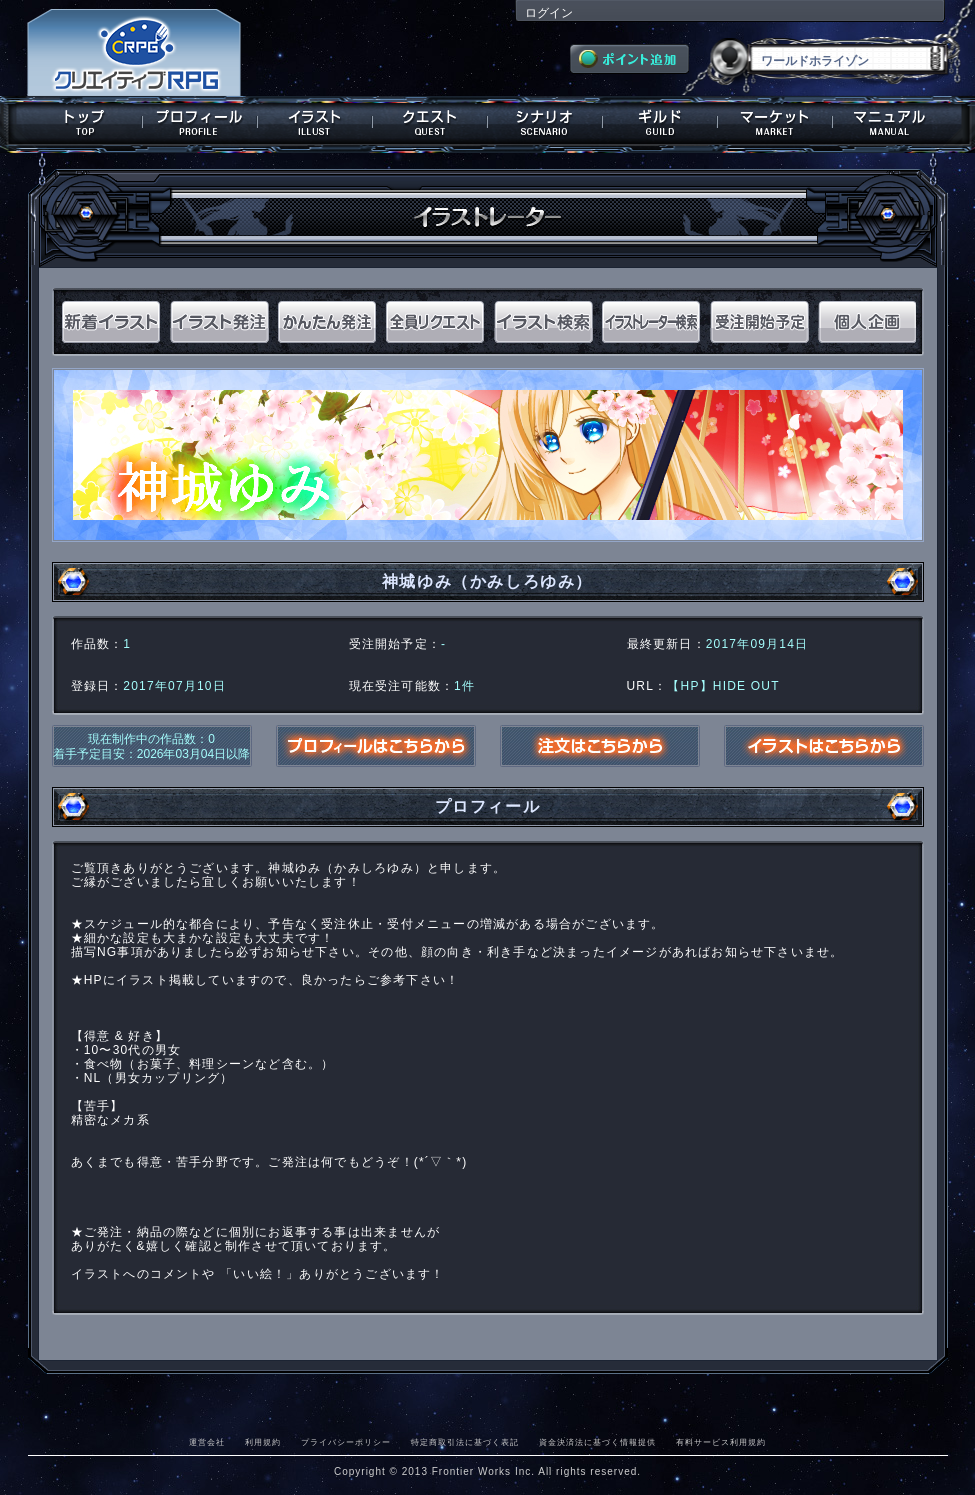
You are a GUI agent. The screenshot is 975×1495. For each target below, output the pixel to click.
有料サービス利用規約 (721, 1442)
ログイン (549, 13)
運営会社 (207, 1442)
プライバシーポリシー (346, 1442)
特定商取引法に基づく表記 (465, 1442)
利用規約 (263, 1442)
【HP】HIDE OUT (723, 686)
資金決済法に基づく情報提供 (597, 1442)
